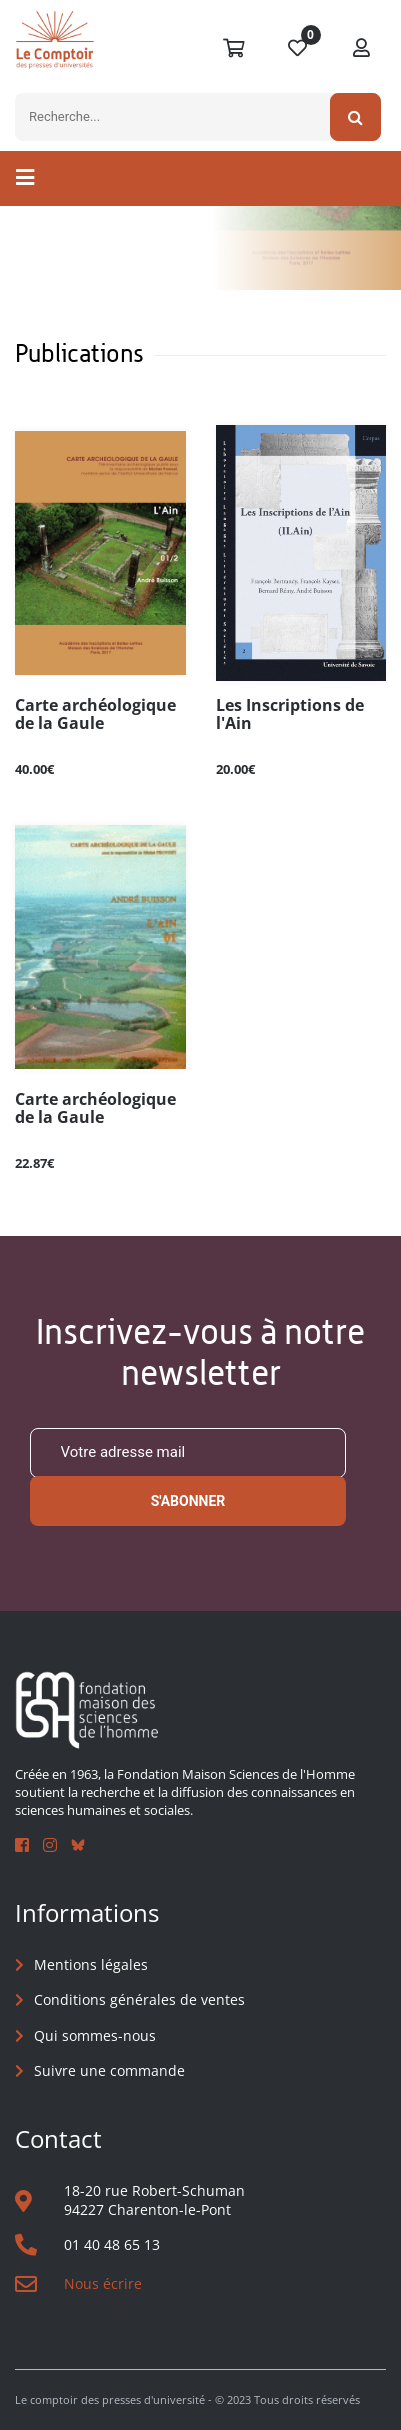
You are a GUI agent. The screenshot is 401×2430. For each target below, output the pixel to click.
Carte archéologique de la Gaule (95, 715)
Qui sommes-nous (95, 2035)
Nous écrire (103, 2283)
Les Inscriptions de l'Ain (290, 715)
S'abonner (188, 1501)
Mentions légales (91, 1964)
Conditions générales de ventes (139, 1999)
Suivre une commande (109, 2070)
